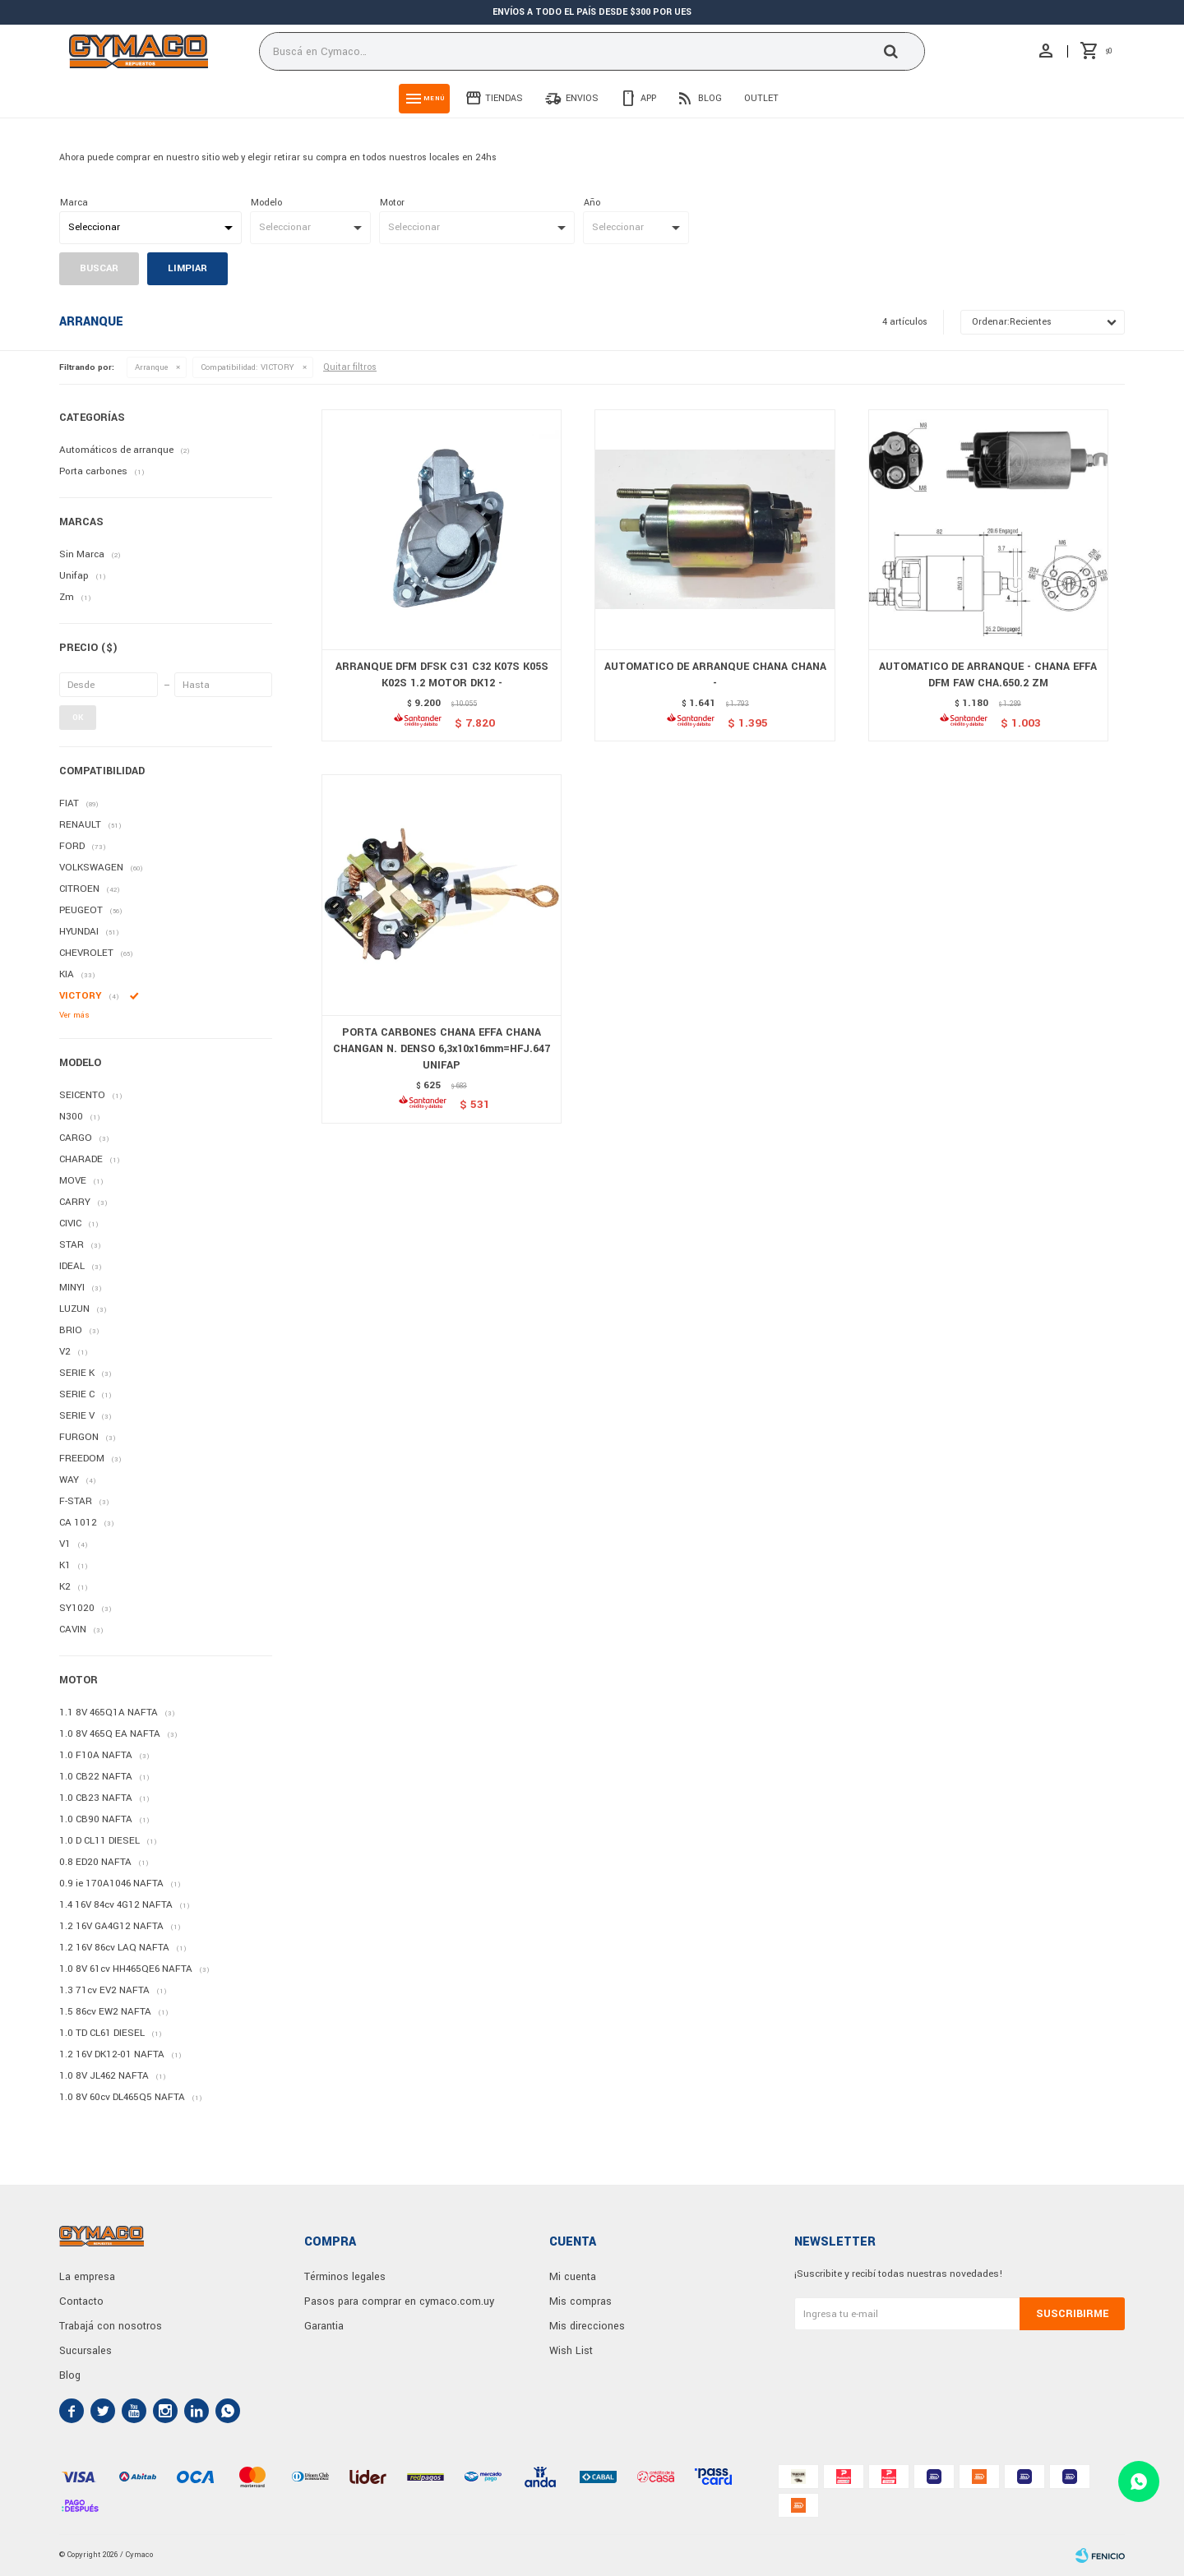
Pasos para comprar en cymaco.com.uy (399, 2301)
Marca (74, 202)
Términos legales (345, 2276)
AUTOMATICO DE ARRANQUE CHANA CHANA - (715, 674)
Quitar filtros (350, 367)
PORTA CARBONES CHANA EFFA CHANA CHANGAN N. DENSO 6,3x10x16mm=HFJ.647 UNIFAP (441, 1049)
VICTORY (247, 367)
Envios (582, 98)
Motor (392, 202)
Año (592, 202)
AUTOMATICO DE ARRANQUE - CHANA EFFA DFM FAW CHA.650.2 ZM (988, 674)
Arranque (151, 367)
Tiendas (504, 98)
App (648, 98)
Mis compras (580, 2301)
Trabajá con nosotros (110, 2326)
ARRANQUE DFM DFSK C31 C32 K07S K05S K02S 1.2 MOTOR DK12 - (441, 674)
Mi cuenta (572, 2276)
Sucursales (85, 2350)
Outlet (761, 98)
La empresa (87, 2276)
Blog (710, 98)
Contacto (81, 2301)
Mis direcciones (587, 2326)
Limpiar (187, 268)
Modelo (266, 202)
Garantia (324, 2326)
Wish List (571, 2350)
